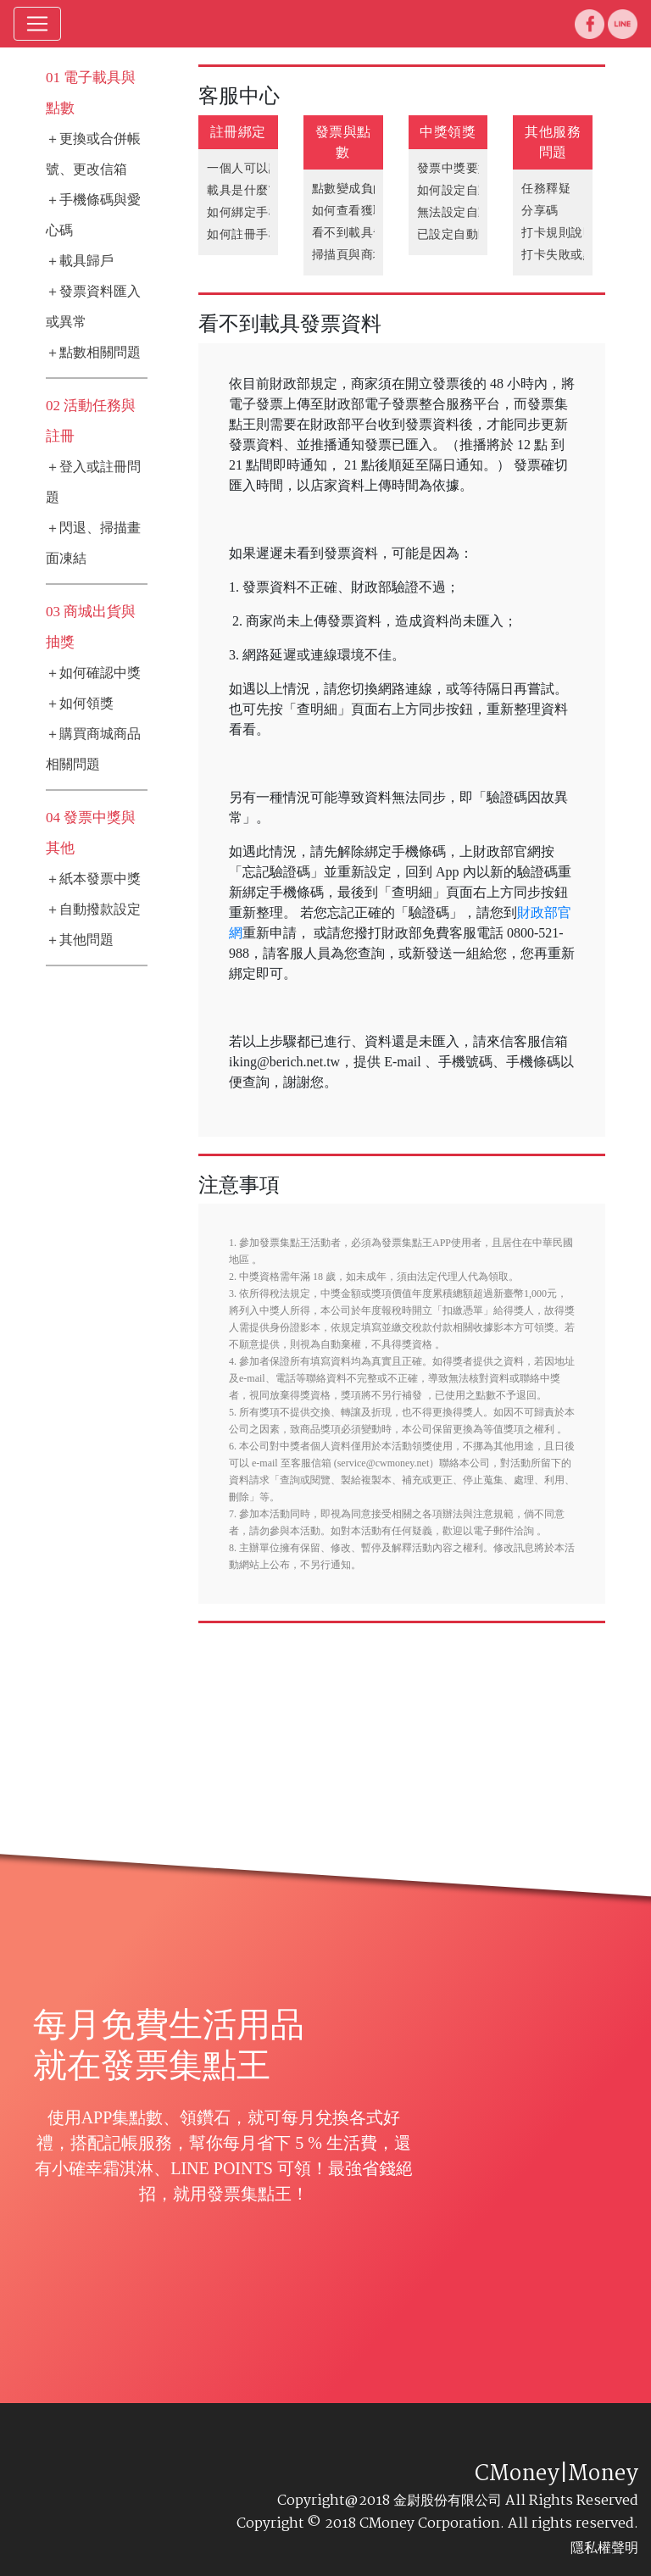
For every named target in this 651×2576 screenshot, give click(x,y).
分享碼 (540, 210)
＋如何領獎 (80, 703)
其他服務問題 (553, 142)
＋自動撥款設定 (93, 909)
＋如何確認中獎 (93, 672)
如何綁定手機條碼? (259, 212)
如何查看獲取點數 (361, 210)
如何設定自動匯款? (469, 190)
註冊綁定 (238, 132)
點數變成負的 (349, 188)
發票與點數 (343, 142)
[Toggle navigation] (37, 24)
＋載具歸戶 (80, 260)
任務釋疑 (545, 188)
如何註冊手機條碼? (259, 234)
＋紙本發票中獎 (93, 878)
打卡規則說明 (558, 232)
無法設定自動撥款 (466, 212)
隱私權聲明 (604, 2547)
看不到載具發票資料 (367, 232)
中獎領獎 (448, 132)
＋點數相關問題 (93, 352)
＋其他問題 (80, 939)
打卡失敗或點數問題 (576, 254)
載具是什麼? (240, 190)
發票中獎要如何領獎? (475, 168)
